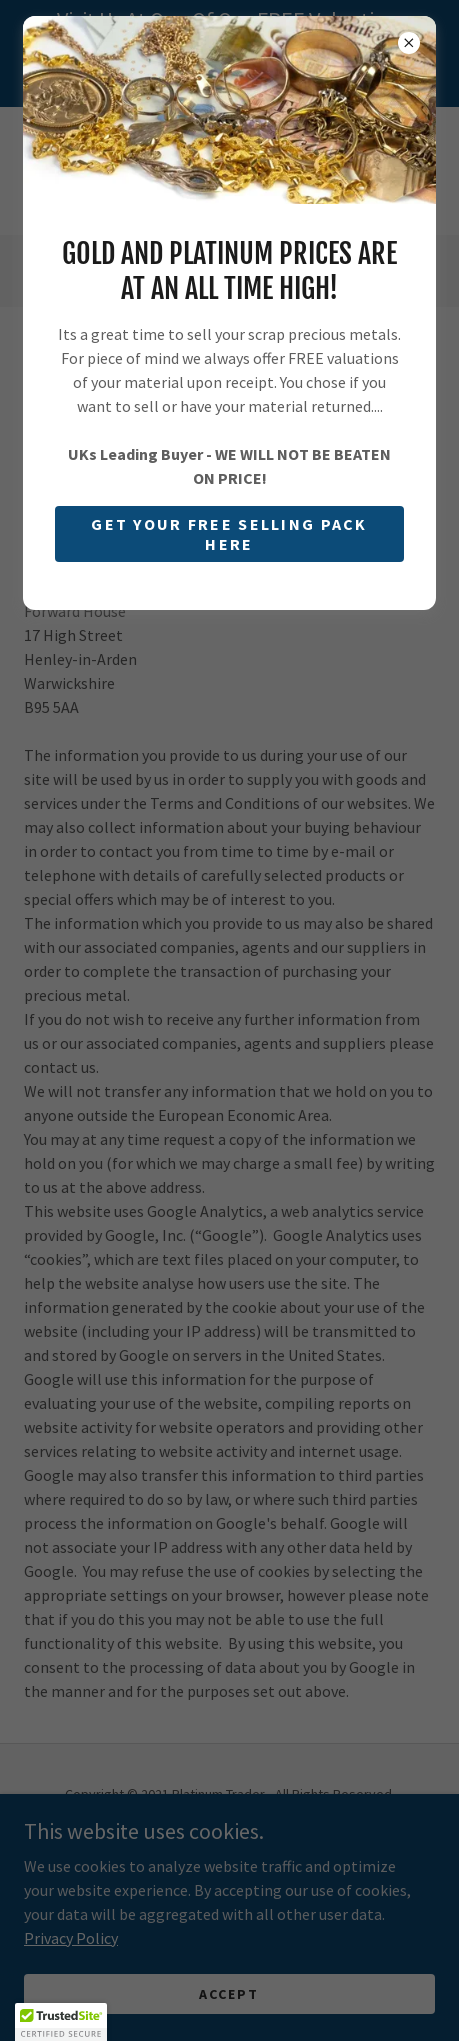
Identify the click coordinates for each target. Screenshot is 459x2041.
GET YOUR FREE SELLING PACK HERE (229, 534)
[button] (61, 2022)
